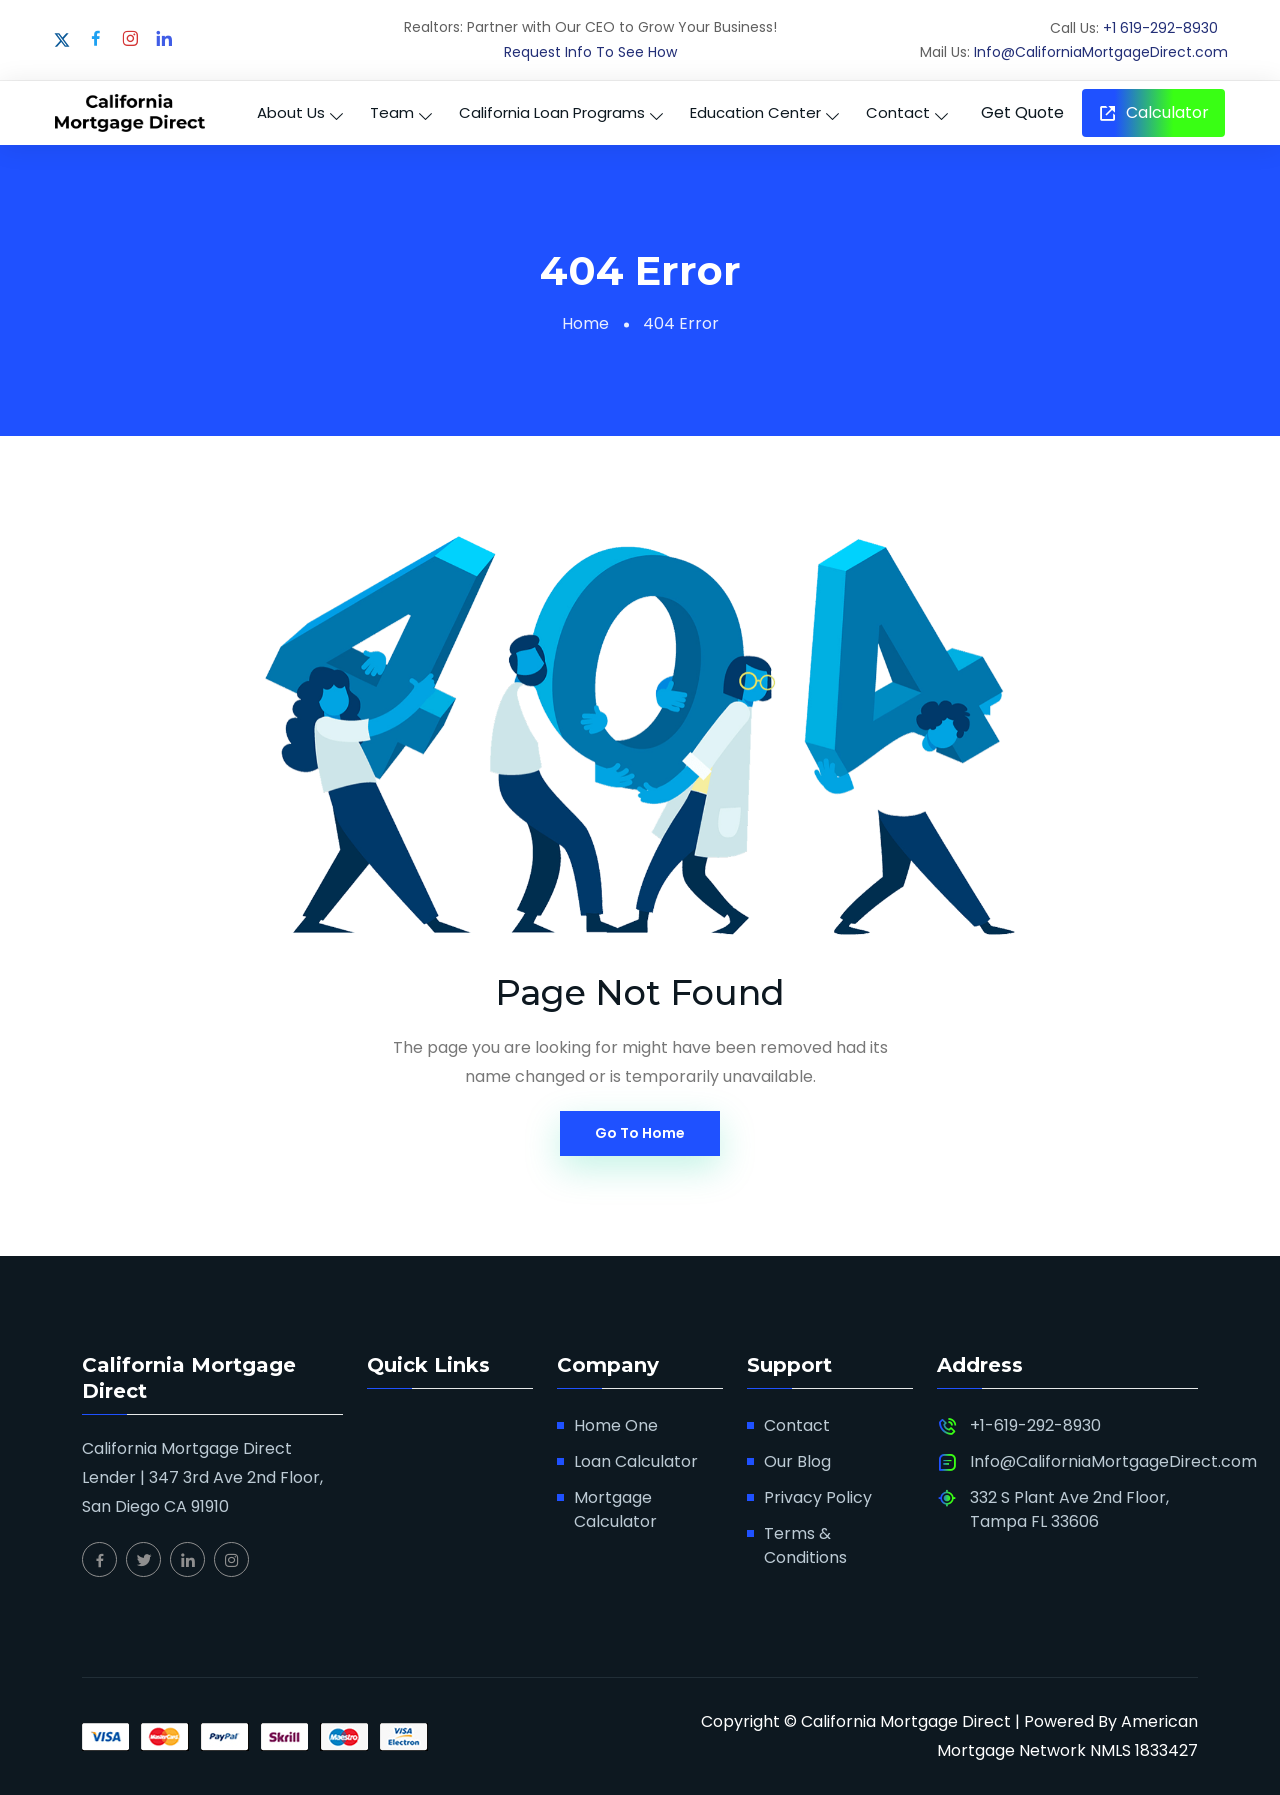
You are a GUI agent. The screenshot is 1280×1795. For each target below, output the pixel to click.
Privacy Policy (818, 1497)
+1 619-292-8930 (1160, 28)
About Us (291, 112)
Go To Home (640, 1133)
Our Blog (797, 1461)
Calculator (1153, 112)
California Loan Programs (552, 112)
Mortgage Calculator (615, 1509)
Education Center (755, 112)
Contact (898, 112)
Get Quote (1022, 112)
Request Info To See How (590, 52)
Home (585, 323)
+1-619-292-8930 (1035, 1425)
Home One (616, 1425)
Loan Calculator (636, 1461)
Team (392, 112)
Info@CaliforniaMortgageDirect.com (1101, 52)
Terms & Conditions (805, 1545)
